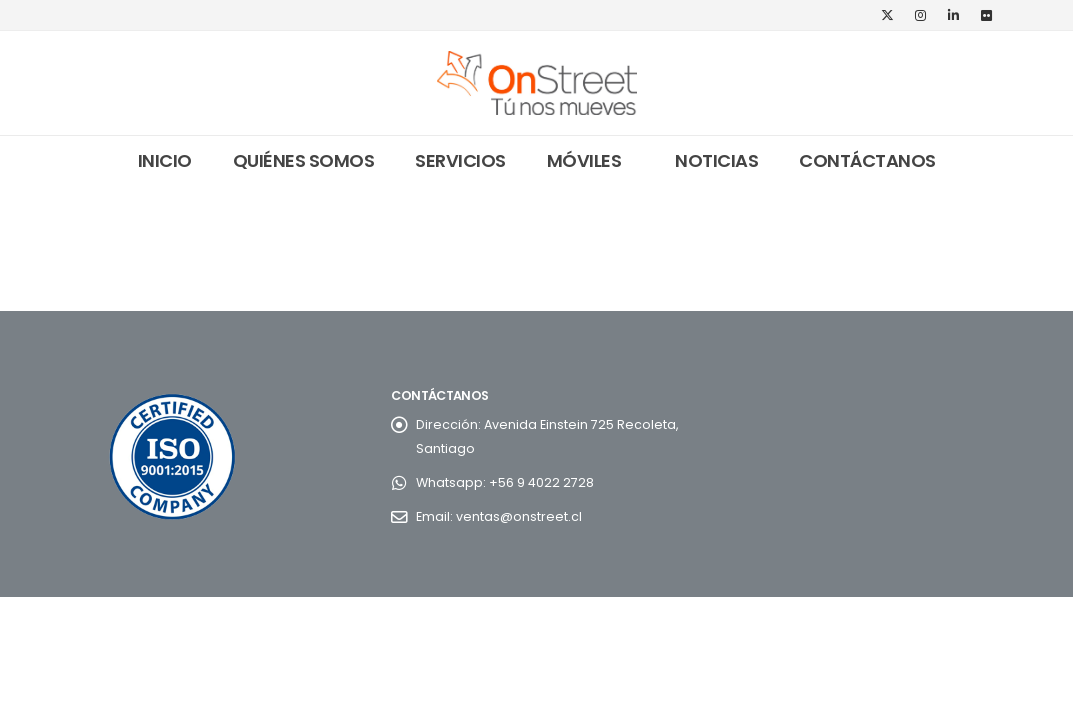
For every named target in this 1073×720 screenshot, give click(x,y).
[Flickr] (987, 15)
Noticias (716, 160)
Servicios (460, 160)
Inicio (165, 160)
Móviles (584, 160)
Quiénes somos (304, 160)
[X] (888, 15)
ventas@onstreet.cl (519, 516)
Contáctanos (867, 160)
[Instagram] (921, 15)
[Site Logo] (537, 83)
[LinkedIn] (954, 15)
